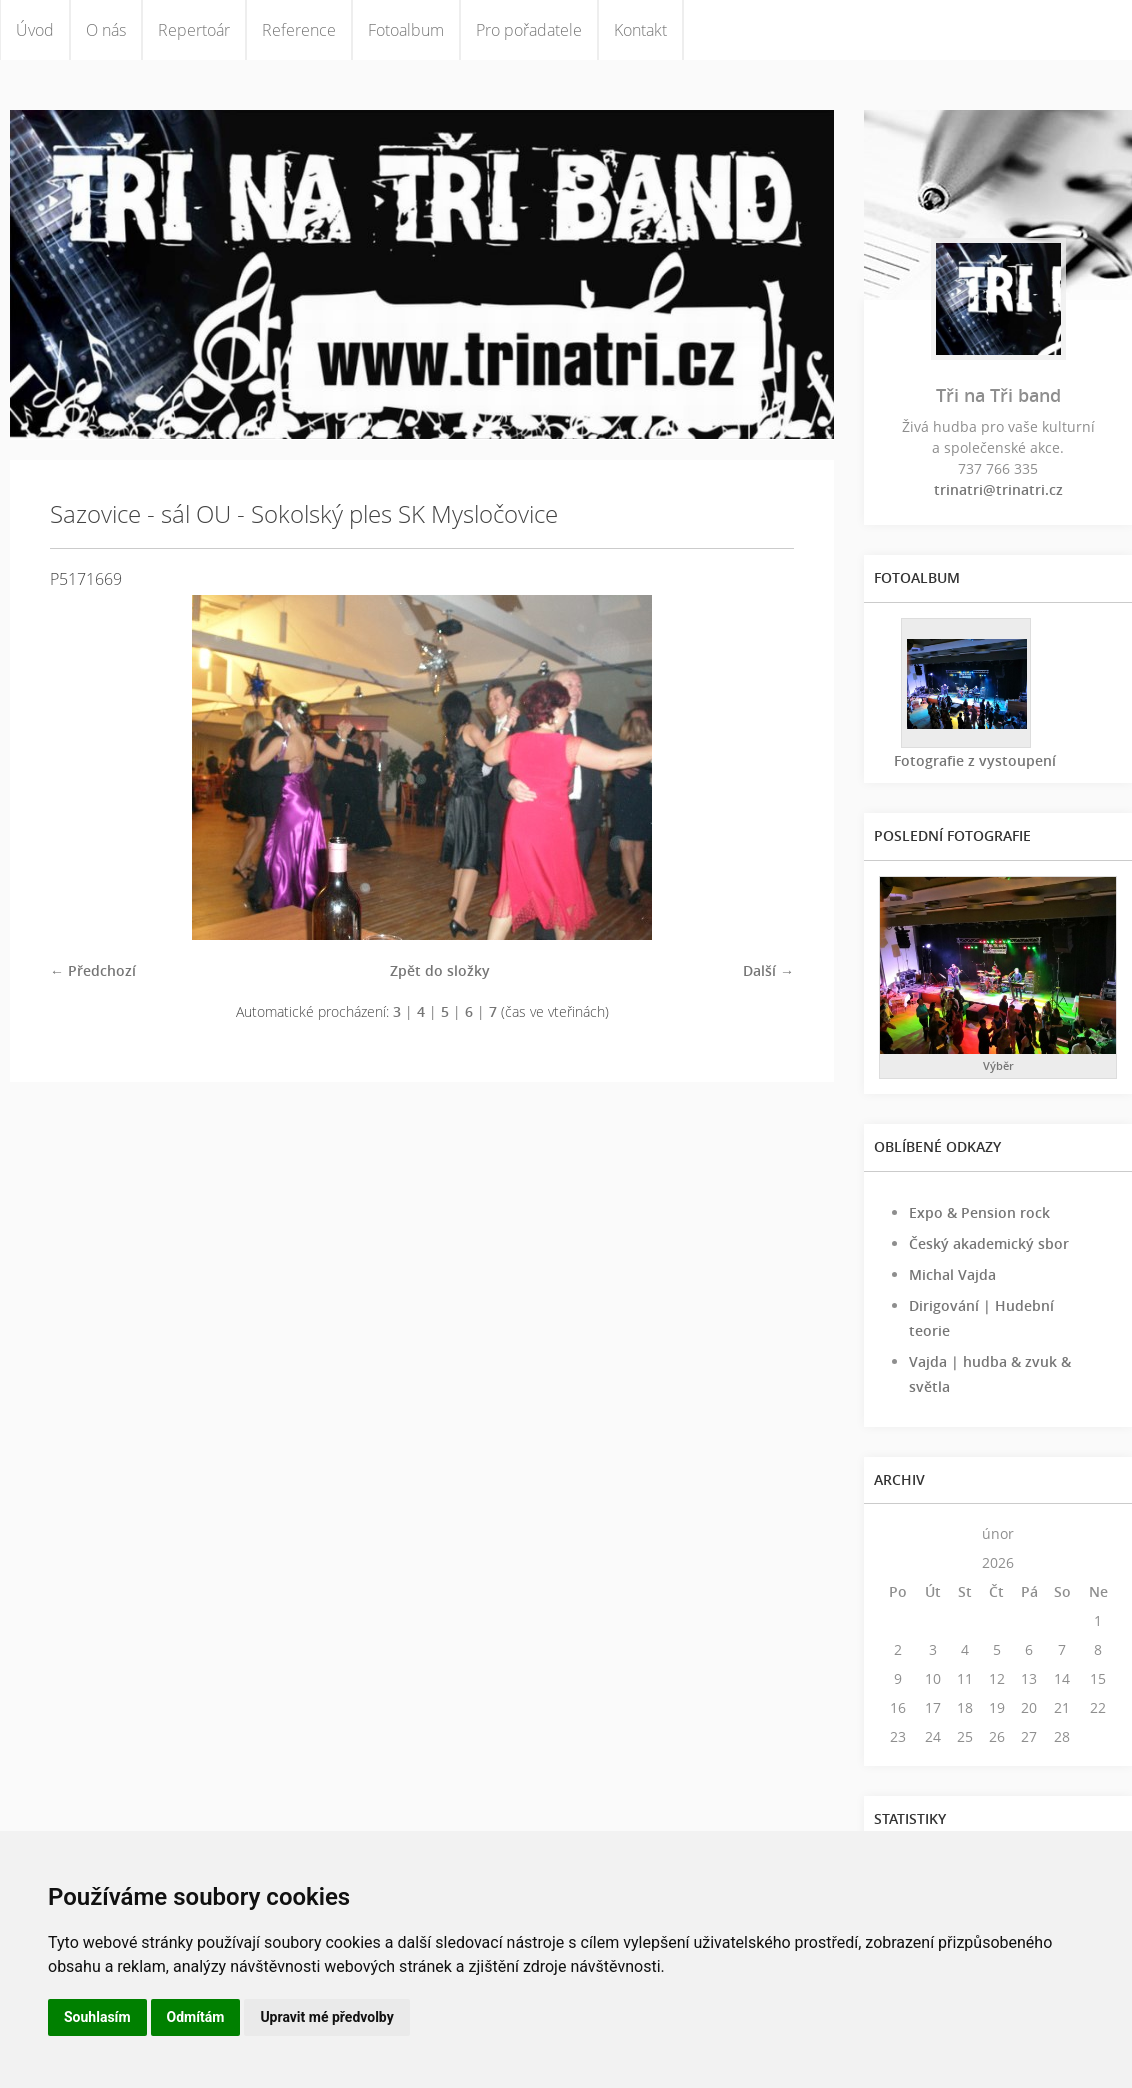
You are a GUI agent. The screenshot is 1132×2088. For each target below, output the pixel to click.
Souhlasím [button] (97, 2017)
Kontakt (640, 30)
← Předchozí (93, 970)
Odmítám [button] (196, 2017)
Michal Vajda (952, 1274)
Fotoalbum (406, 30)
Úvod (35, 30)
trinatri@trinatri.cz (998, 489)
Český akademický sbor (989, 1243)
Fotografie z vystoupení (975, 760)
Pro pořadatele (529, 30)
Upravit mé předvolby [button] (326, 2017)
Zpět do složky (440, 970)
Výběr (998, 1065)
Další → (768, 970)
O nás (106, 30)
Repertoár (194, 30)
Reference (299, 30)
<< (898, 1533)
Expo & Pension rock (979, 1212)
